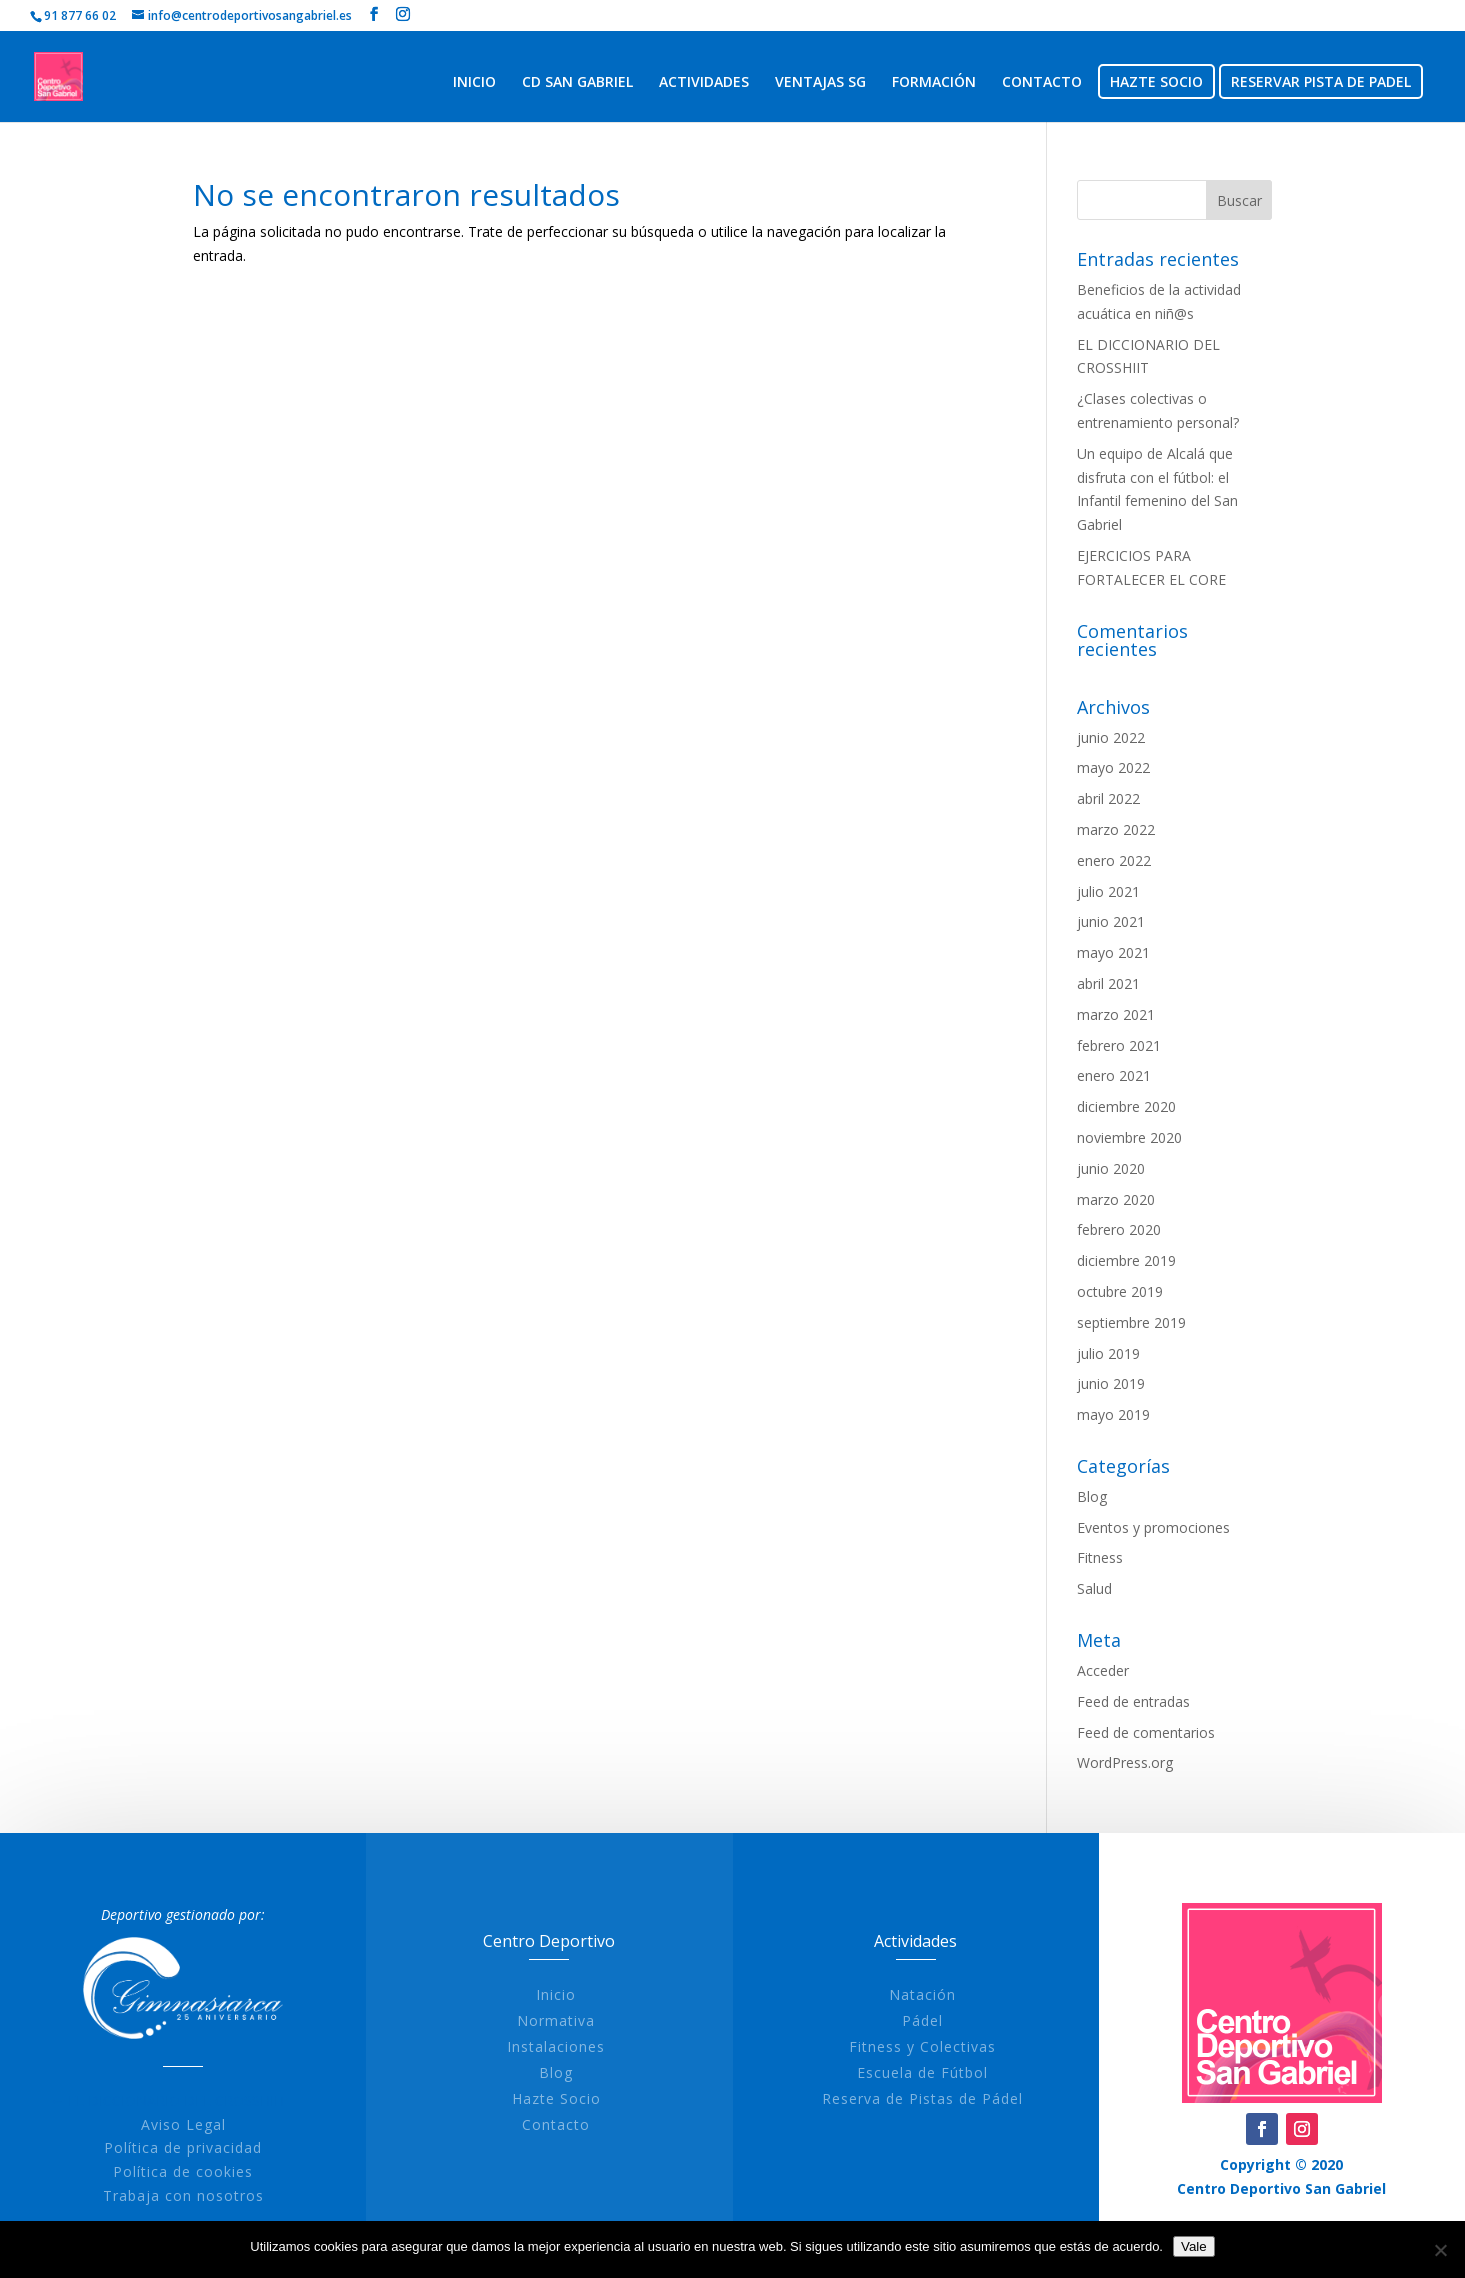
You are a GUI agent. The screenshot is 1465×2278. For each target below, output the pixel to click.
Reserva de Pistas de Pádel (947, 2098)
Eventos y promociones (1153, 1527)
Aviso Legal (207, 2124)
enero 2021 (1114, 1075)
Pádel (947, 2020)
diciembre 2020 (1126, 1106)
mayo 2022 (1113, 767)
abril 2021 (1108, 983)
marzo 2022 (1116, 829)
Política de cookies (208, 2171)
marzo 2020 (1116, 1199)
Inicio (581, 1994)
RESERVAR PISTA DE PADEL (1321, 83)
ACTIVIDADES (704, 83)
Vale (1194, 2246)
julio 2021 (1108, 891)
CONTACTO (1042, 83)
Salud (1094, 1588)
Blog (1092, 1496)
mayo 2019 (1113, 1414)
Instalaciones (581, 2046)
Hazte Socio (580, 2098)
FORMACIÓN (934, 83)
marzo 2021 (1116, 1014)
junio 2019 (1111, 1383)
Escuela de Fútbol (947, 2072)
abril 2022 (1108, 798)
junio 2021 (1111, 921)
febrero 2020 (1119, 1229)
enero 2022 (1114, 860)
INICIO (474, 83)
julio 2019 (1108, 1353)
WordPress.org (1125, 1762)
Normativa (581, 2020)
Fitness (1100, 1557)
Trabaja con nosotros (207, 2195)
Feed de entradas (1133, 1701)
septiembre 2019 (1131, 1322)
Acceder (1103, 1670)
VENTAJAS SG (820, 83)
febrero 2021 (1119, 1045)
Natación (947, 1994)
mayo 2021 (1113, 952)
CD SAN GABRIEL (577, 83)
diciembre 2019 (1126, 1260)
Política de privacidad (208, 2147)
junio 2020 (1111, 1168)
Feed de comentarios (1146, 1732)
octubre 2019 (1120, 1291)
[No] (1440, 2250)
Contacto (581, 2124)
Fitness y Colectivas (947, 2046)
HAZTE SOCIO (1156, 83)
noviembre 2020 (1129, 1137)
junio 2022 (1111, 737)
